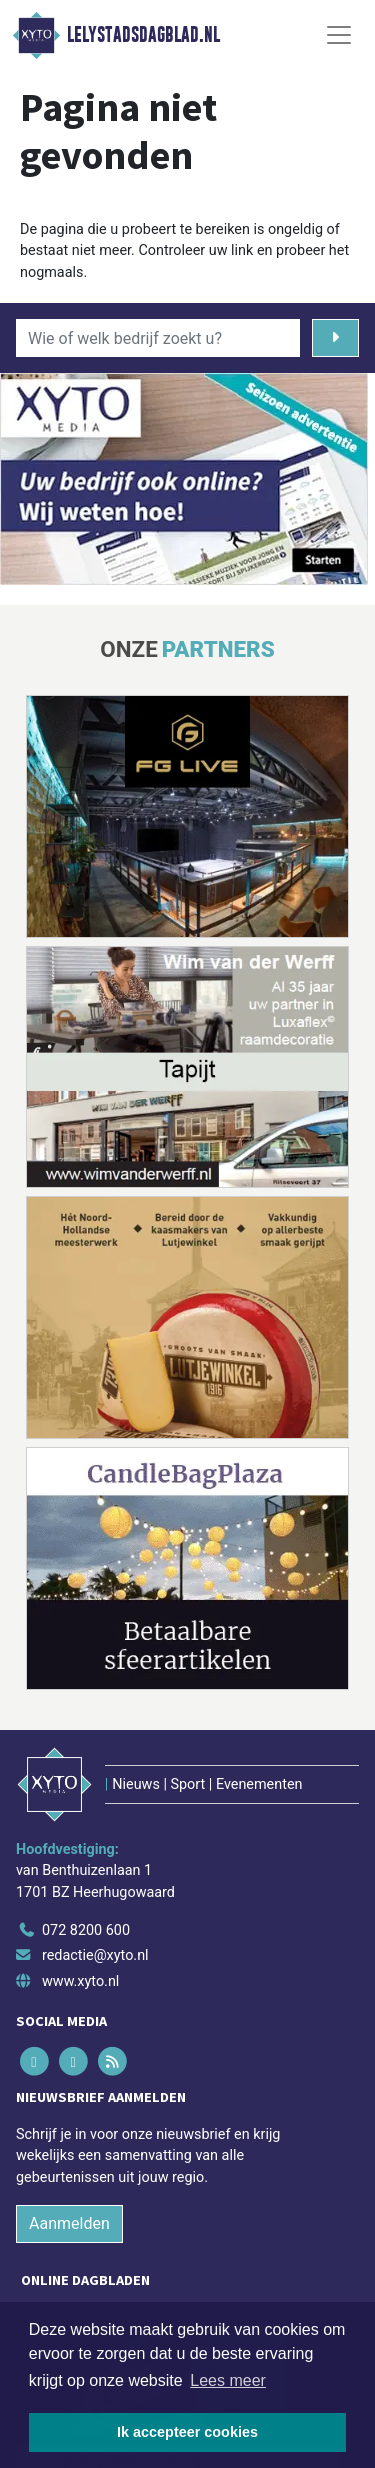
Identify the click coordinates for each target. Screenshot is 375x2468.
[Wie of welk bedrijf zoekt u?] (158, 338)
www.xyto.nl (80, 1981)
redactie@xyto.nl (95, 1955)
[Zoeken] (335, 338)
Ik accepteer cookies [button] (187, 2432)
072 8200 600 (86, 1930)
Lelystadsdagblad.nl (143, 35)
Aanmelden (69, 2223)
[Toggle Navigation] (339, 35)
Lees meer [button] (228, 2380)
